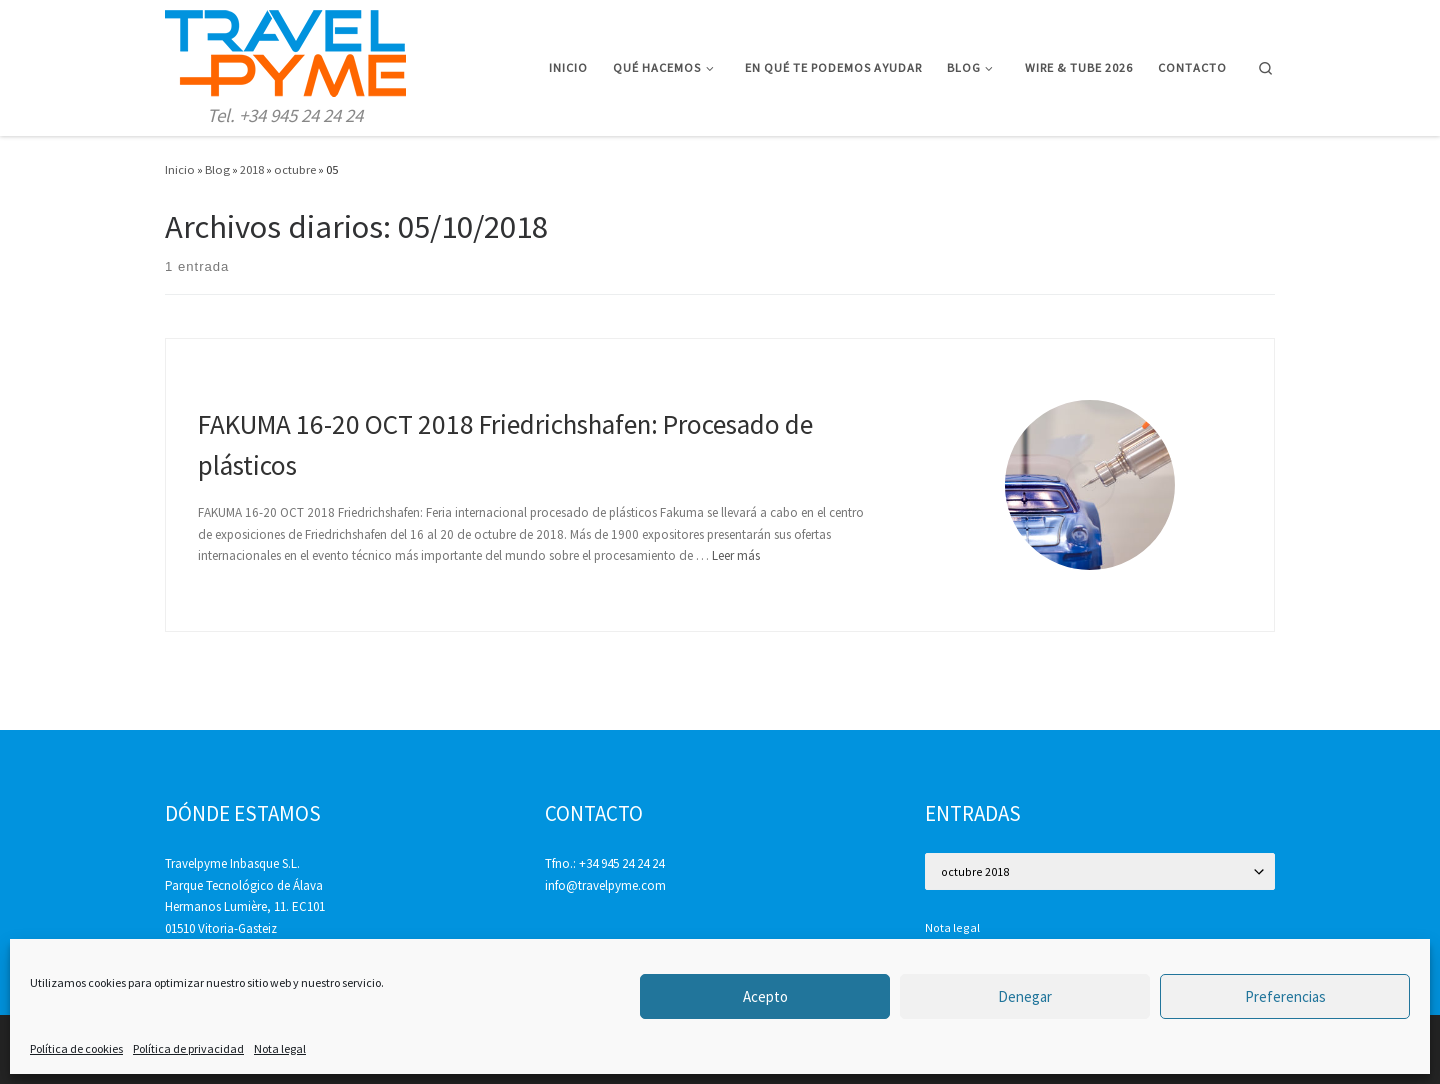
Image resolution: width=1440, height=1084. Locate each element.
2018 (252, 169)
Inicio (180, 169)
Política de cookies (76, 1048)
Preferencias (1285, 996)
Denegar (1025, 996)
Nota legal (280, 1048)
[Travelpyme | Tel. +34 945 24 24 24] (285, 50)
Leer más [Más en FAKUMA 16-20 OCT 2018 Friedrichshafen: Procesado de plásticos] (736, 555)
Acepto (765, 996)
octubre (295, 169)
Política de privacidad (188, 1048)
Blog (217, 169)
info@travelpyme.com (605, 885)
